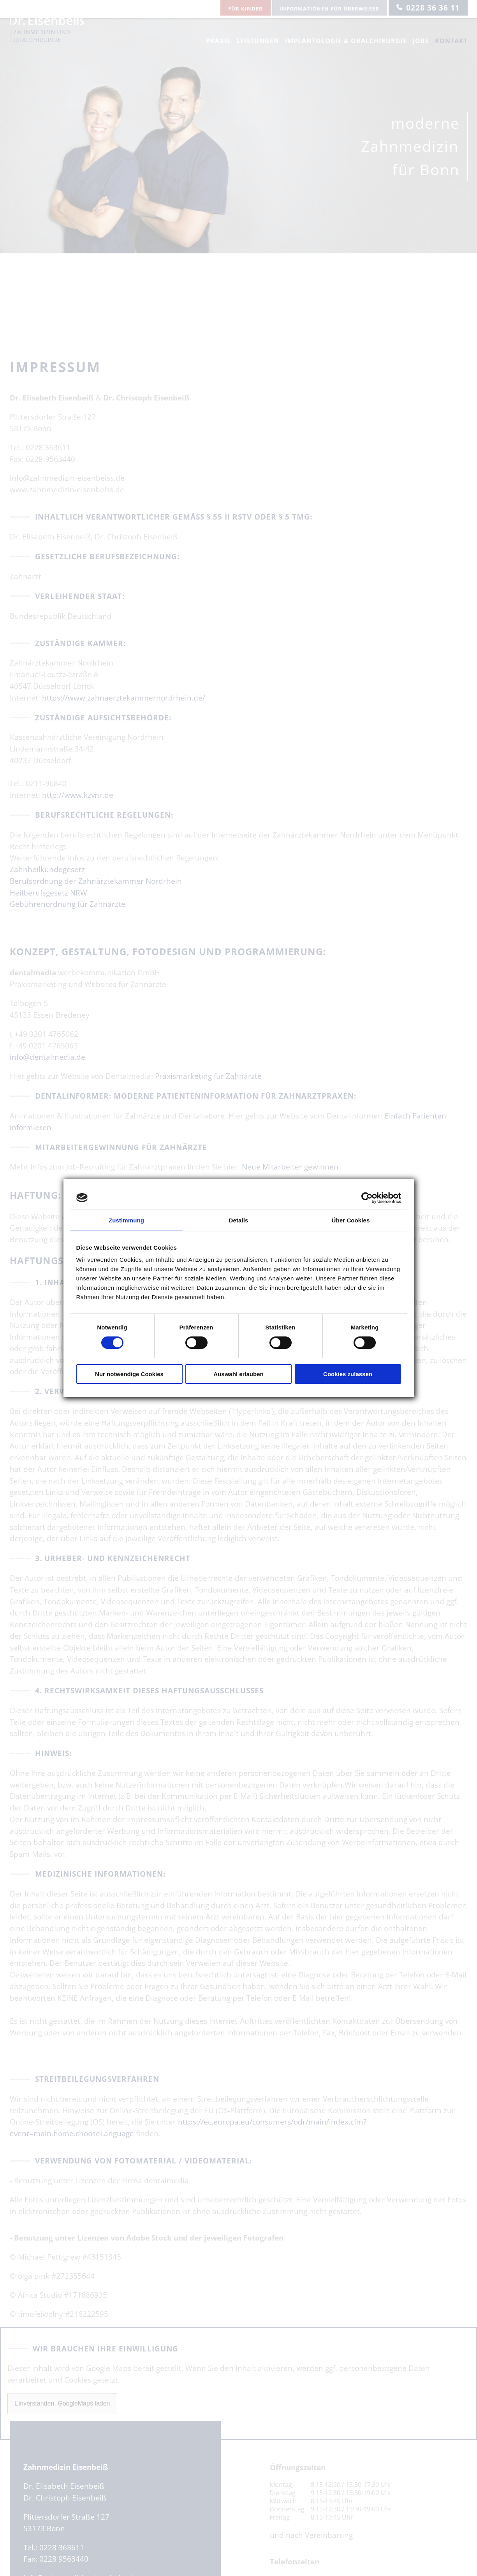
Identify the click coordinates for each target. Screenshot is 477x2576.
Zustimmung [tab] (126, 1220)
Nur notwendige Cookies (129, 1374)
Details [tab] (238, 1220)
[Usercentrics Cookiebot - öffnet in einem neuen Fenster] (367, 1198)
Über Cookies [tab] (351, 1220)
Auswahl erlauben (238, 1374)
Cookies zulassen (347, 1374)
